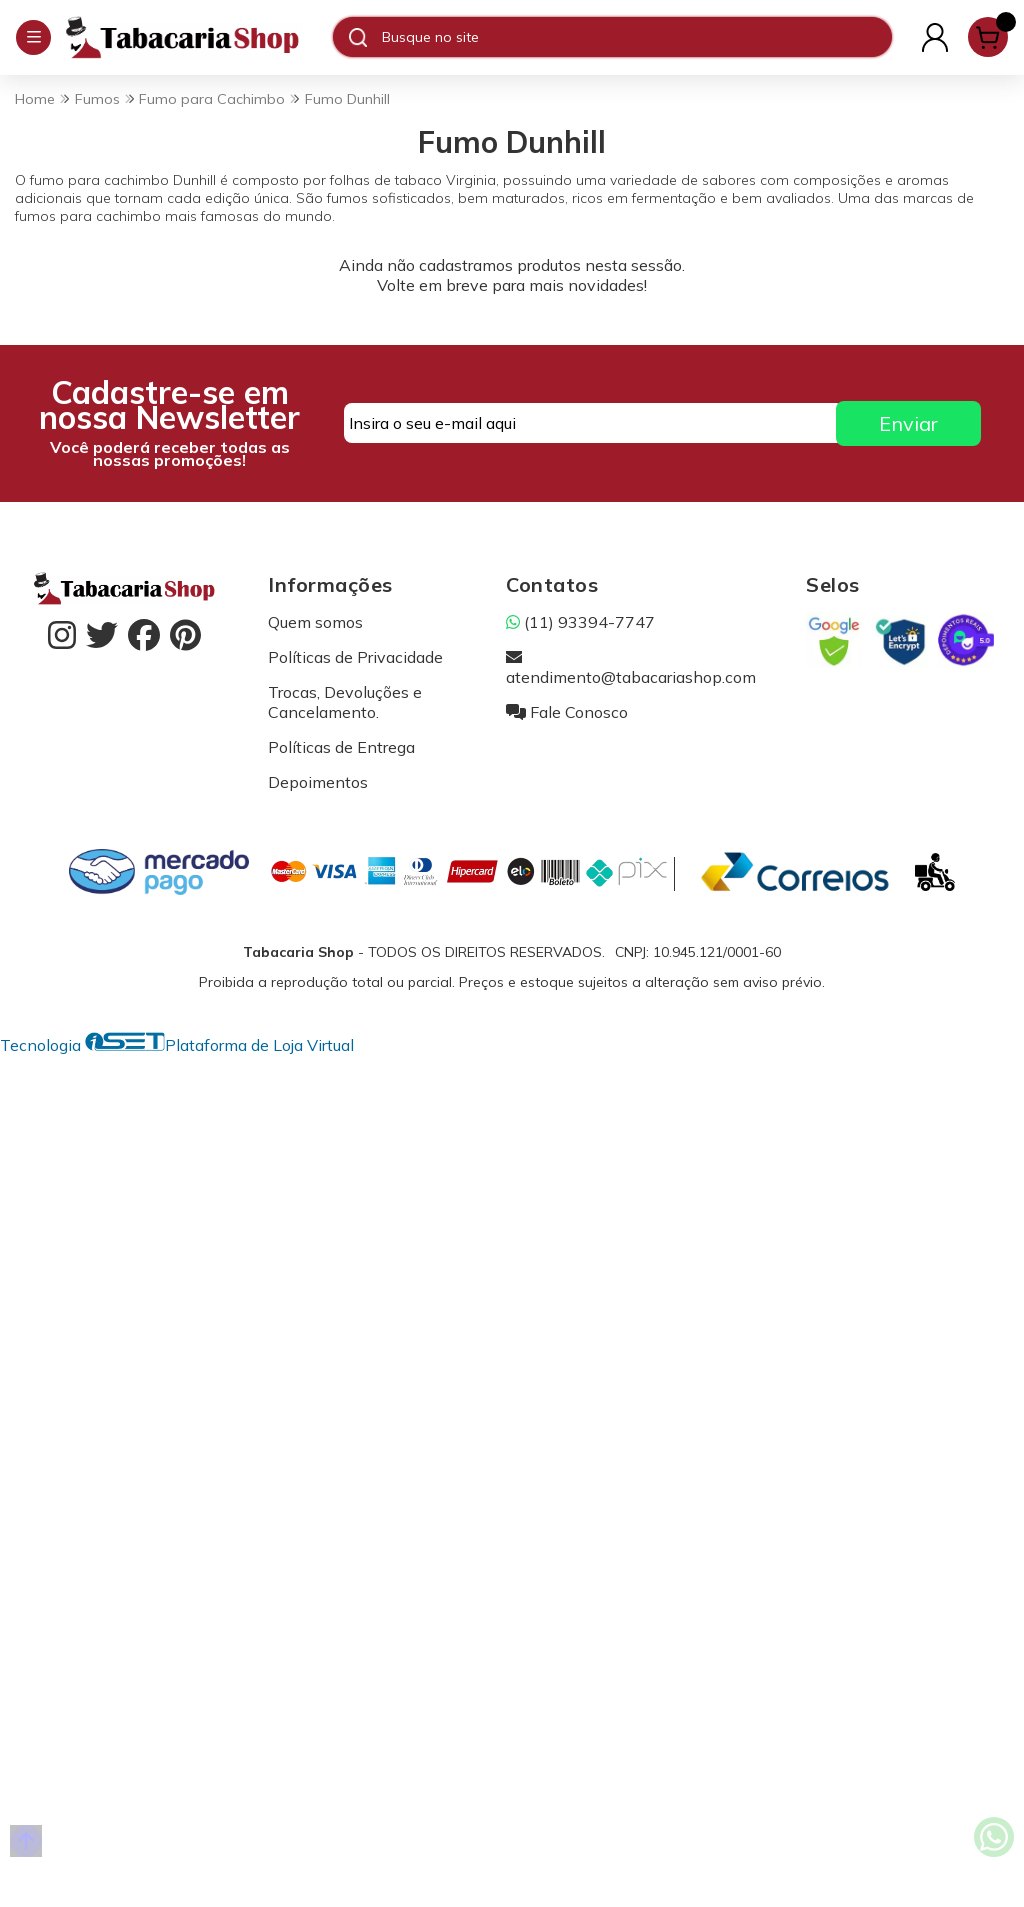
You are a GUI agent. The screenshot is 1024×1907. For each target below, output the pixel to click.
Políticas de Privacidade (355, 657)
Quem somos (315, 622)
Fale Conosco (567, 712)
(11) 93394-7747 (580, 622)
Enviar (908, 423)
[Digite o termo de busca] (636, 37)
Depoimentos (318, 782)
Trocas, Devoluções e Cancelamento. (345, 702)
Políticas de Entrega (341, 747)
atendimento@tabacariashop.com (631, 667)
